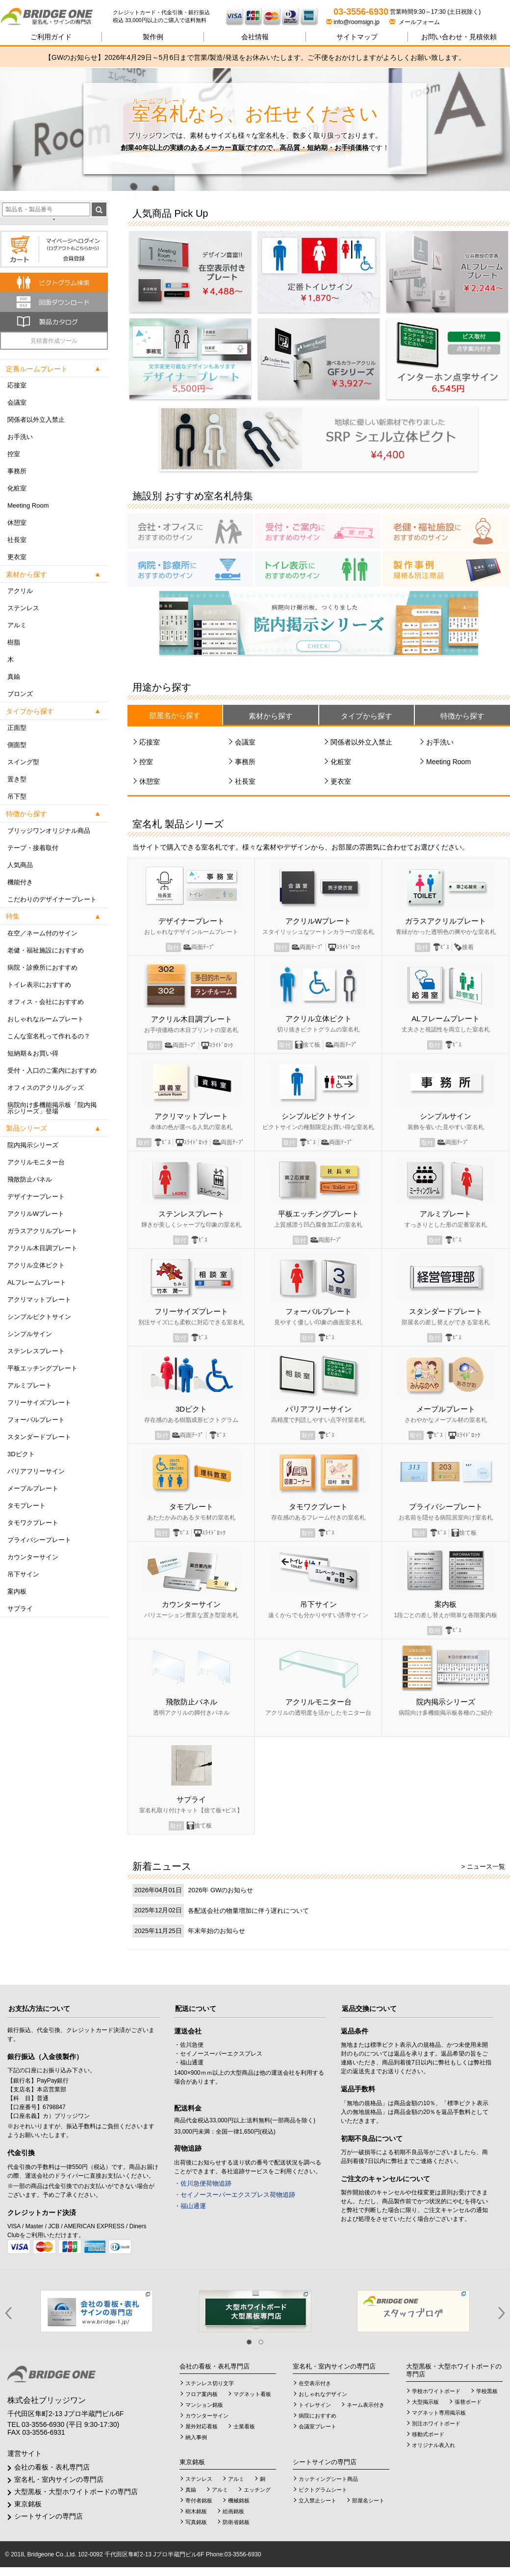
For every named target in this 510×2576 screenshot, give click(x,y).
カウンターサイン (32, 1557)
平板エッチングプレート (42, 1368)
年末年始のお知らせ (216, 1930)
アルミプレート (29, 1385)
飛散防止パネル (29, 1179)
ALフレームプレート (36, 1282)
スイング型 (23, 762)
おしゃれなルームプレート (45, 1019)
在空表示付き (315, 2383)
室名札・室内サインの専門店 (58, 2479)
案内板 (16, 1591)
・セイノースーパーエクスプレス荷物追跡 (234, 2194)
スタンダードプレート (39, 1437)
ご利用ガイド (51, 37)
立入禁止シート (317, 2500)
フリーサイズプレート (39, 1402)
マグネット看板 (252, 2394)
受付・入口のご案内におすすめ (52, 1070)
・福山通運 (190, 2206)
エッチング (257, 2490)
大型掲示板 (425, 2402)
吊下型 (16, 796)
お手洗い (20, 436)
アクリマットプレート (39, 1299)
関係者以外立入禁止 (36, 419)
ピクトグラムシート (323, 2490)
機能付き (20, 882)
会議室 (16, 402)
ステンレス (23, 608)
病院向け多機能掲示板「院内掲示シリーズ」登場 (52, 1108)
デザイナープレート (36, 1196)
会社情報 (255, 37)
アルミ (16, 625)
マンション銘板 (204, 2405)
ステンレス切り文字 (209, 2383)
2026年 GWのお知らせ (220, 1890)
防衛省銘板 (236, 2522)
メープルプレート (32, 1488)
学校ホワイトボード (436, 2391)
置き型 (16, 779)
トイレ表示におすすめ (39, 984)
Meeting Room (28, 505)
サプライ (20, 1608)
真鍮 (13, 676)
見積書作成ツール (53, 340)
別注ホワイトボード (436, 2423)
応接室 (16, 385)
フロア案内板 (201, 2394)
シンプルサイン (29, 1334)
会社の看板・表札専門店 (52, 2467)
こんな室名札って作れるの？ (48, 1036)
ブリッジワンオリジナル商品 (48, 830)
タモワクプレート (32, 1522)
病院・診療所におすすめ (42, 967)
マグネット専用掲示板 (439, 2413)
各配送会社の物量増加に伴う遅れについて (248, 1910)
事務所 (16, 471)
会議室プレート (317, 2426)
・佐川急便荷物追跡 (202, 2183)
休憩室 (16, 522)
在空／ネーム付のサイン (42, 933)
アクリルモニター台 (36, 1162)
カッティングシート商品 (328, 2479)
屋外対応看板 (201, 2426)
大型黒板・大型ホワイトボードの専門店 (76, 2492)
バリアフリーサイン (36, 1471)
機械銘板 (239, 2500)
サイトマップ (357, 37)
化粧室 (16, 488)
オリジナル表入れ (433, 2445)
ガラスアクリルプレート (42, 1231)
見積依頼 (459, 37)
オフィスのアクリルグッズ (45, 1087)
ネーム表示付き (365, 2405)
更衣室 (16, 557)
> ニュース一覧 (483, 1866)
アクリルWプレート (35, 1213)
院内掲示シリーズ (32, 1145)
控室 (13, 454)
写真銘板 (196, 2522)
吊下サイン (23, 1574)
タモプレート (26, 1505)
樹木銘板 (196, 2511)
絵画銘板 (233, 2511)
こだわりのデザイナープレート (52, 899)
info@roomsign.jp (353, 22)
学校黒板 (487, 2391)
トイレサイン (315, 2405)
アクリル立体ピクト (36, 1265)
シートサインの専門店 (48, 2516)
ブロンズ (20, 693)
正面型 (16, 727)
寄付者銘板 (198, 2500)
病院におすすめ (317, 2416)
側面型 (16, 744)
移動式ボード (428, 2434)
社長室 (16, 539)
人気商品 (20, 865)
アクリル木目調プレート (42, 1248)
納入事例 (196, 2437)
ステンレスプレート (36, 1351)
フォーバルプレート (36, 1419)
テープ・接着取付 (32, 847)
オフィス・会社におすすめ (45, 1001)
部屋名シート (368, 2500)
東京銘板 (28, 2504)
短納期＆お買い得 (32, 1053)
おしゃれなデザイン (323, 2394)
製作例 (153, 37)
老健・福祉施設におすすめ (45, 950)
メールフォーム (414, 22)
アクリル (20, 590)
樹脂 (13, 642)
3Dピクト (21, 1454)
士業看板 (244, 2426)
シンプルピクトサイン (39, 1316)
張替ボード (468, 2402)
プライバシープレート (39, 1540)
